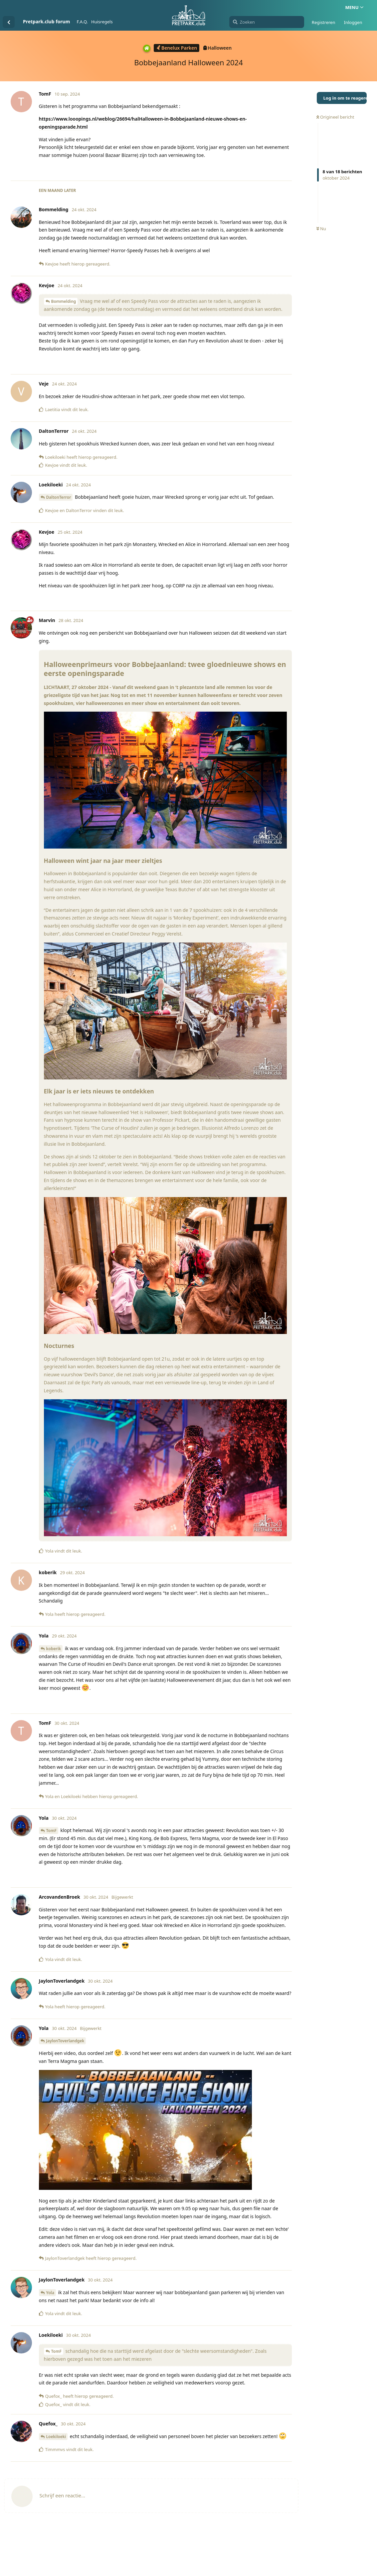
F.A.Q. (82, 22)
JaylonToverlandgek (65, 2041)
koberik (53, 1648)
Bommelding (63, 301)
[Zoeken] (266, 22)
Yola (50, 2292)
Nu (321, 229)
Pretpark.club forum (46, 21)
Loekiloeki (56, 2436)
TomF (51, 1830)
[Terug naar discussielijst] (9, 22)
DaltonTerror (58, 497)
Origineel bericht (335, 117)
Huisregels (102, 22)
